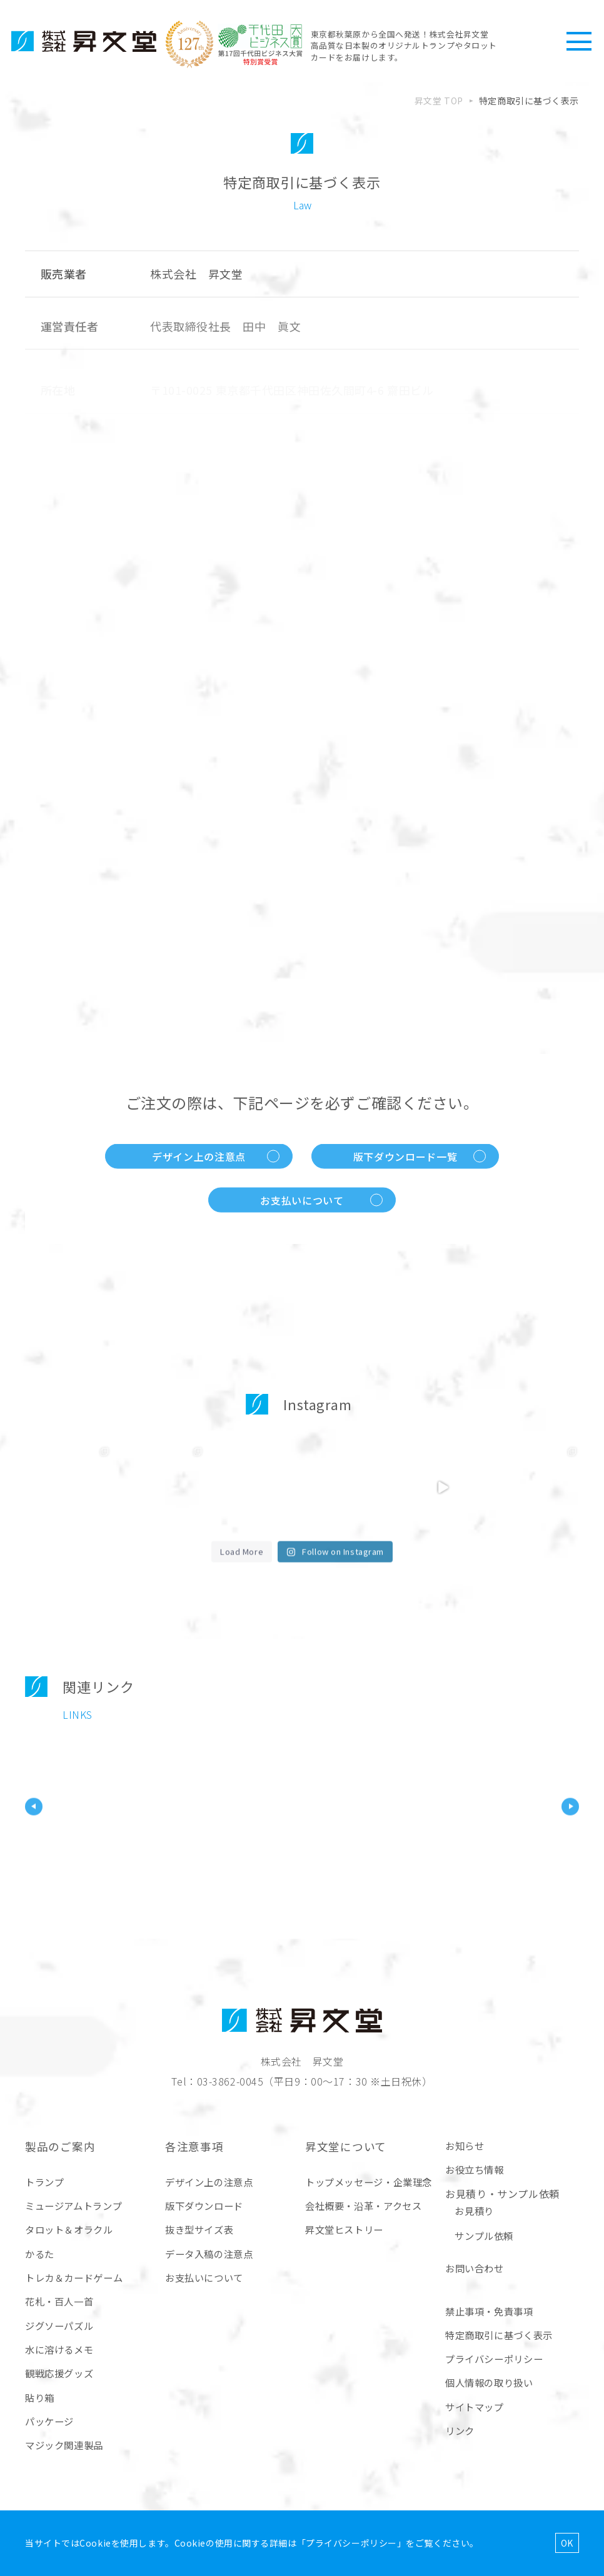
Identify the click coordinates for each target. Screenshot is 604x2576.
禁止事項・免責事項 (489, 2311)
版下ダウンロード (204, 2205)
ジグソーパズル (59, 2325)
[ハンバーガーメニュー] (578, 41)
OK (567, 2543)
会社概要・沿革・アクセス (363, 2205)
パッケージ (49, 2421)
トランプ (44, 2182)
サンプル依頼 (484, 2235)
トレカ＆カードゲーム (74, 2277)
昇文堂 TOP (439, 100)
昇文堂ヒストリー (344, 2229)
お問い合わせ (474, 2268)
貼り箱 (39, 2397)
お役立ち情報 (474, 2169)
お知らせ (464, 2145)
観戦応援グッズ (59, 2373)
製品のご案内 (60, 2146)
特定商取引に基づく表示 (499, 2335)
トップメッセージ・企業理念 (368, 2182)
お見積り (474, 2210)
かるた (39, 2253)
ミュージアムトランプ (73, 2205)
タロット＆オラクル (69, 2229)
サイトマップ (474, 2407)
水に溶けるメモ (59, 2349)
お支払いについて (204, 2277)
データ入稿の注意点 (209, 2253)
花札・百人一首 (59, 2301)
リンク (460, 2430)
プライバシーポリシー (494, 2358)
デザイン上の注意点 (209, 2182)
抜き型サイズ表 (199, 2229)
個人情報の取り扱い (489, 2382)
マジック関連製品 (64, 2445)
